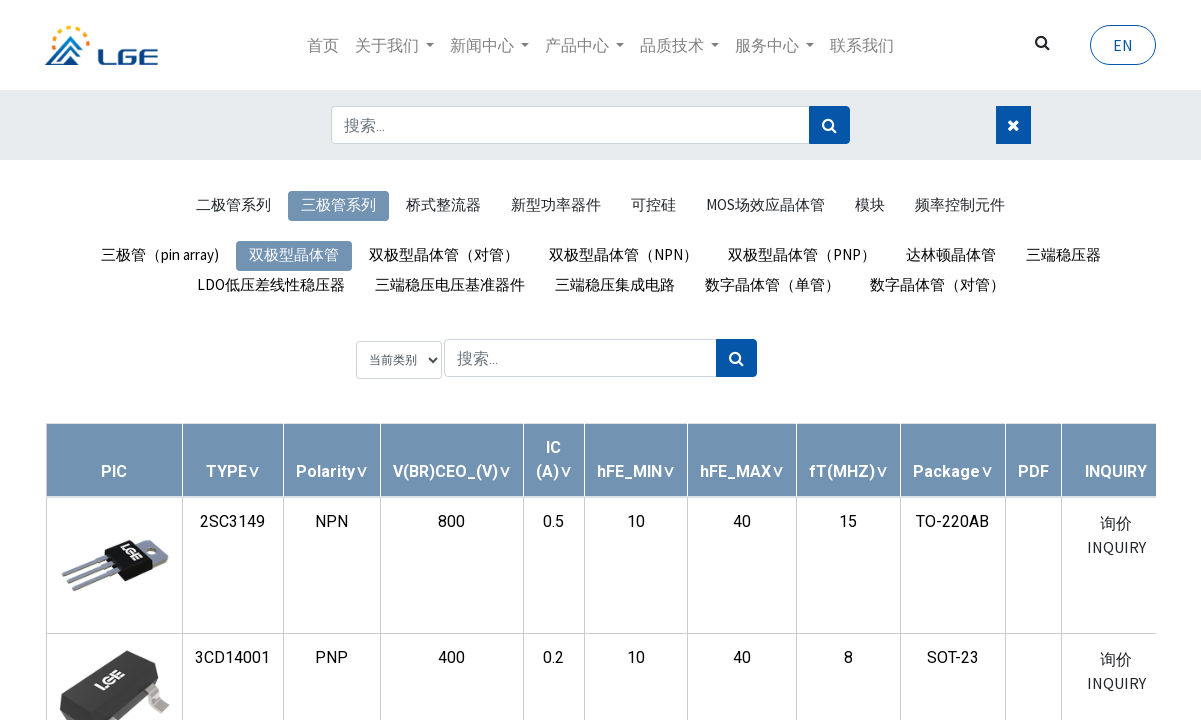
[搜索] (829, 125)
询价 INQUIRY (1116, 535)
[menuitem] (323, 45)
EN (1123, 45)
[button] (233, 471)
